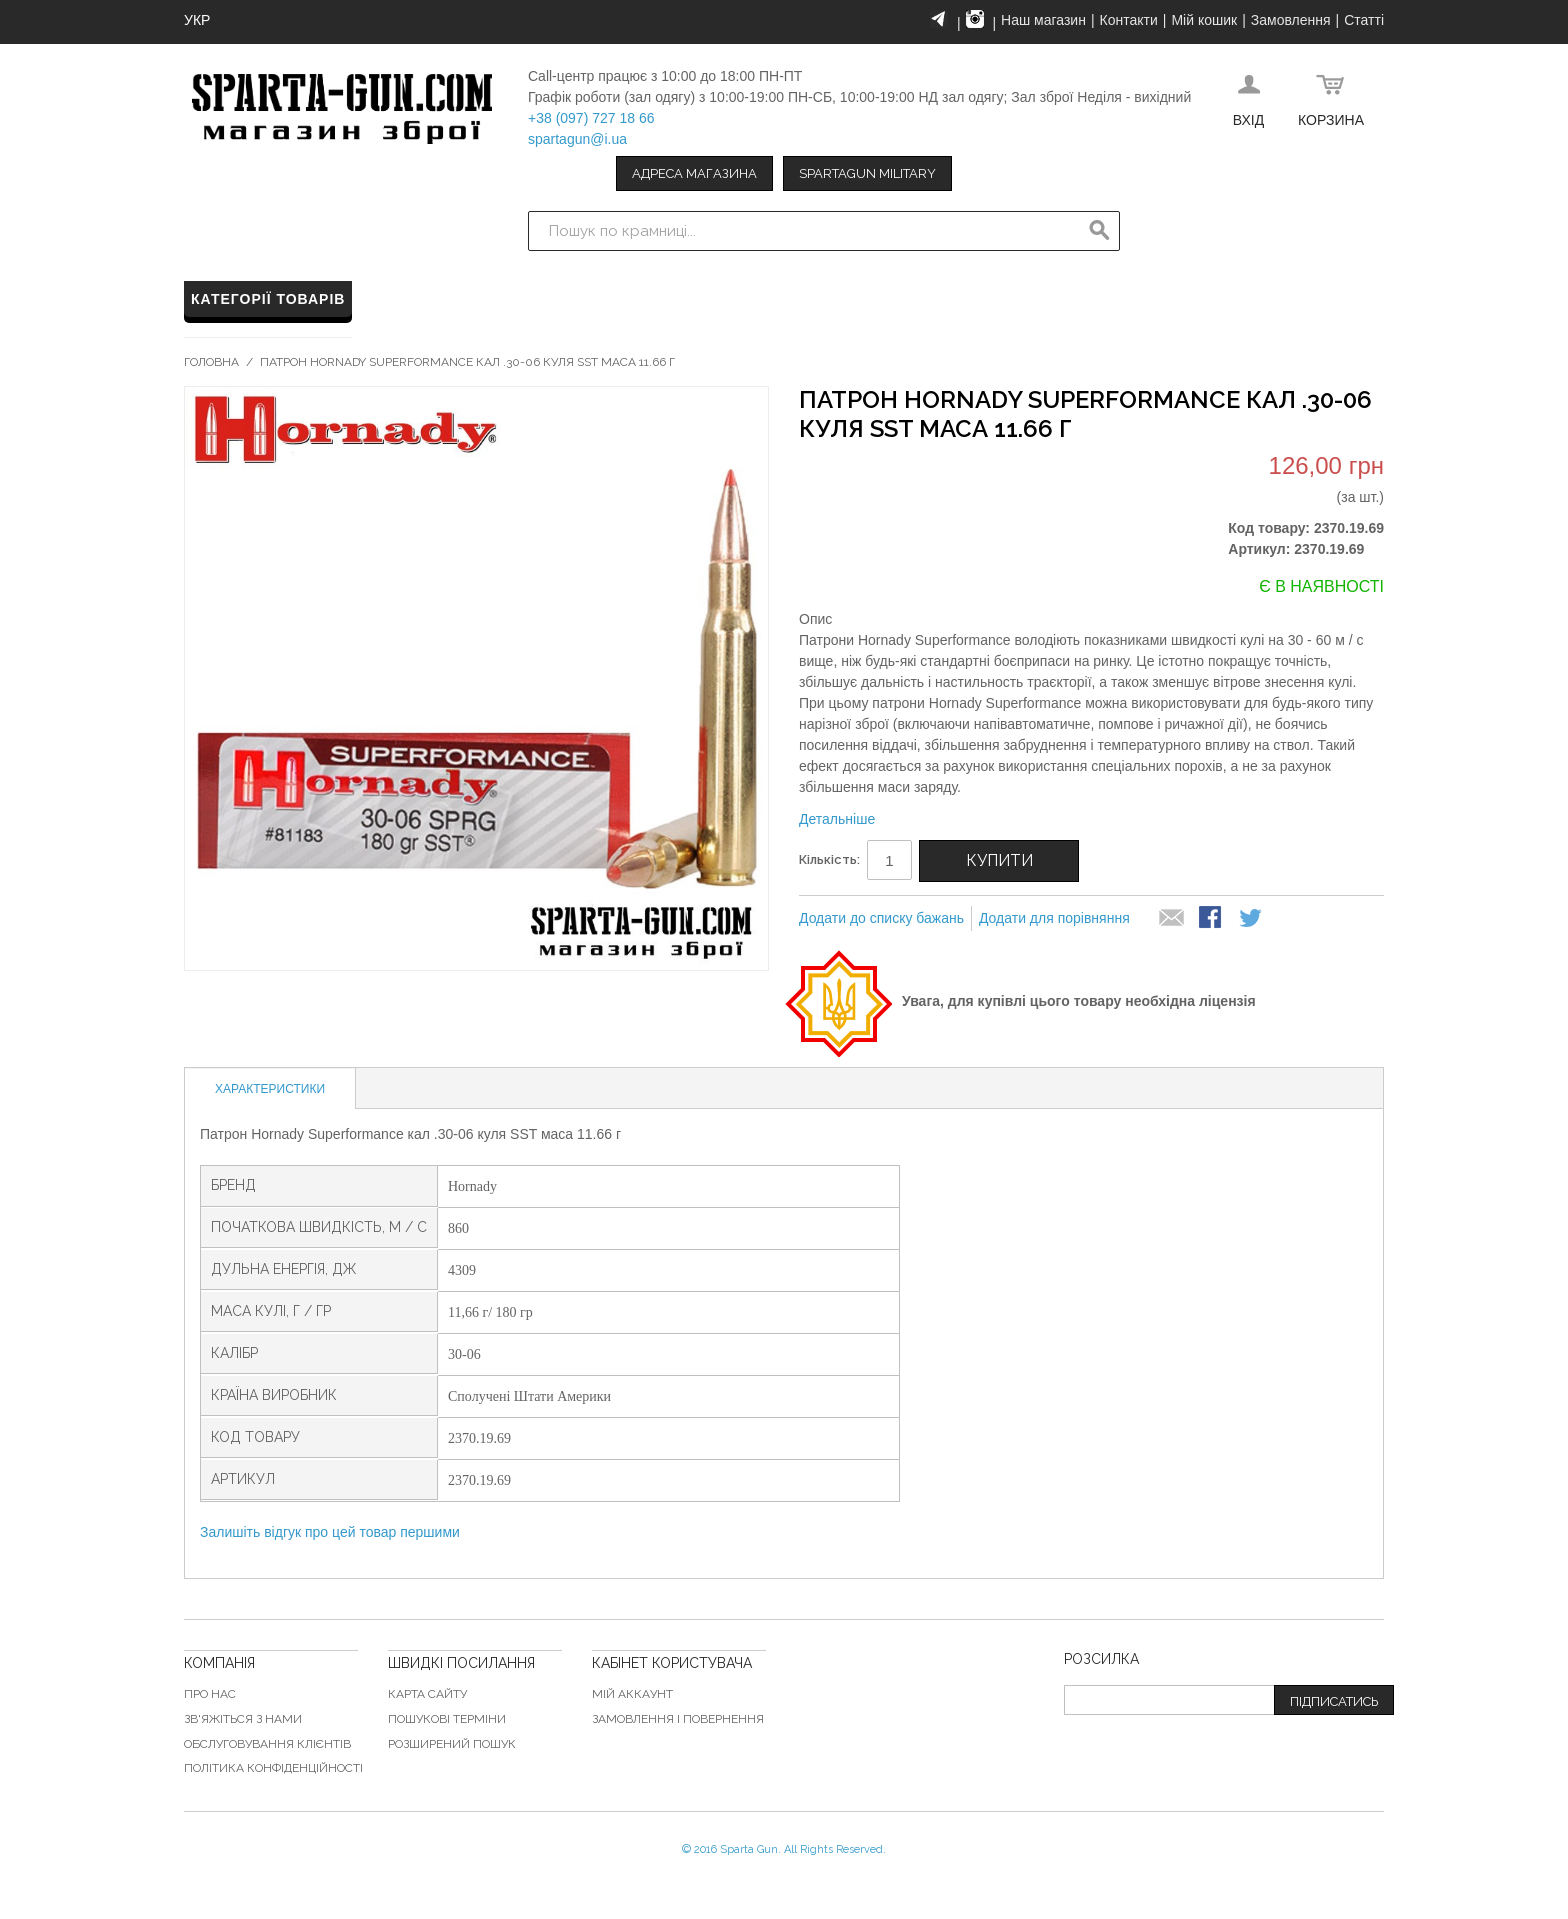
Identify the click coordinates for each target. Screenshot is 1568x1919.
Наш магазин (1043, 20)
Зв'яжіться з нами (243, 1719)
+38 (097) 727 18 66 (591, 118)
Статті (1364, 20)
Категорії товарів (268, 299)
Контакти (1129, 20)
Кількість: (829, 859)
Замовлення (1291, 20)
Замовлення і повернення (678, 1719)
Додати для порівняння (1054, 918)
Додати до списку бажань (881, 918)
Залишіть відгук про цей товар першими (330, 1532)
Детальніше (837, 819)
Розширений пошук (452, 1744)
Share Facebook (1212, 919)
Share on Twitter (1252, 919)
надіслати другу (1172, 919)
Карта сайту (427, 1694)
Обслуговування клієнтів (267, 1744)
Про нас (210, 1694)
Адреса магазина (694, 173)
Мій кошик (1204, 20)
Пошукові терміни (447, 1719)
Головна (211, 362)
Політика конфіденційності (273, 1768)
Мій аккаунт (632, 1694)
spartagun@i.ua (577, 139)
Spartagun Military (867, 173)
